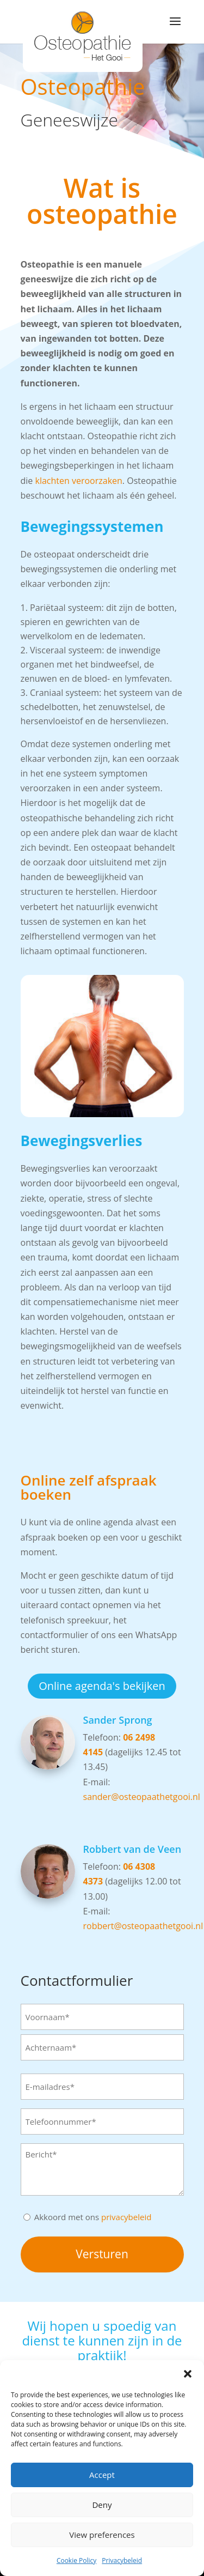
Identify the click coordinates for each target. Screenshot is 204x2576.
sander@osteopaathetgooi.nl (141, 1797)
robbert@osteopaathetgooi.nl (143, 1926)
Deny (102, 2504)
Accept (102, 2474)
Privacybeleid (122, 2560)
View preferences (101, 2534)
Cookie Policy (76, 2560)
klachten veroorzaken (78, 481)
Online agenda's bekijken (102, 1685)
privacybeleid (126, 2216)
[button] (187, 2373)
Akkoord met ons (93, 2216)
